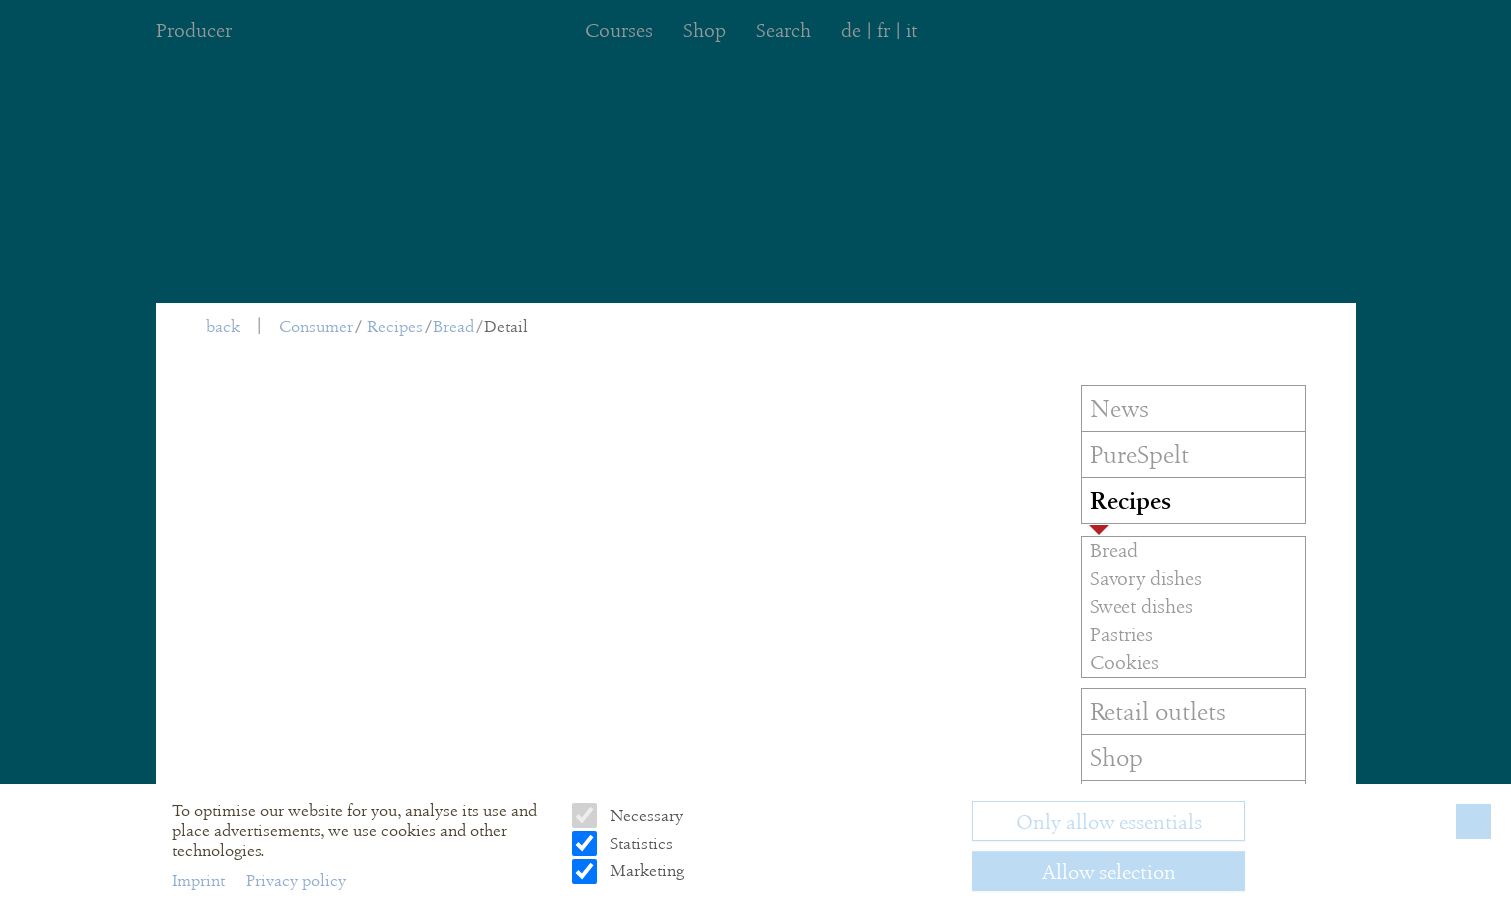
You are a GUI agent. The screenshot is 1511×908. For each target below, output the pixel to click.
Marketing (645, 870)
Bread (453, 326)
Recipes (395, 326)
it (911, 30)
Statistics (639, 843)
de (851, 30)
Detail (506, 326)
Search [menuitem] (783, 30)
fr (883, 30)
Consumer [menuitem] (316, 326)
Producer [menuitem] (194, 30)
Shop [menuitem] (704, 30)
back (223, 326)
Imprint (200, 880)
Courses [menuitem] (619, 30)
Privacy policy (296, 880)
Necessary (644, 815)
